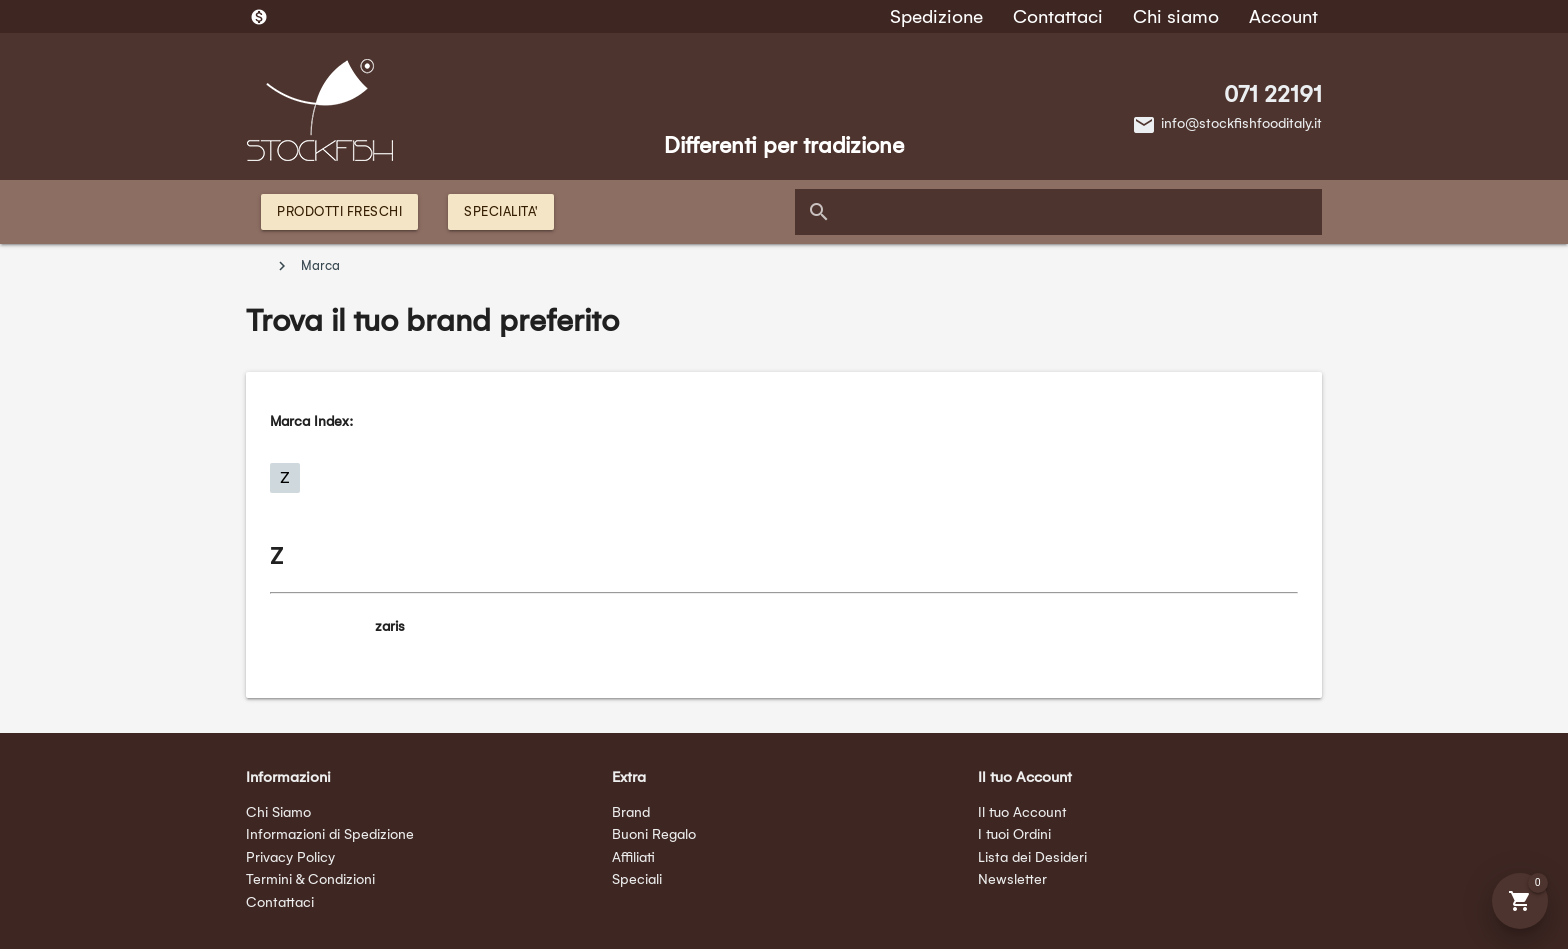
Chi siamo (1176, 17)
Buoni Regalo (654, 834)
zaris (390, 626)
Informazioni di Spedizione (330, 834)
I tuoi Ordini (1014, 834)
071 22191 (1273, 94)
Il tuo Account (1022, 812)
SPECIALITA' (501, 211)
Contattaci (1058, 17)
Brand (631, 812)
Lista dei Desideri (1032, 857)
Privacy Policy (290, 857)
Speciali (637, 879)
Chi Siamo (278, 812)
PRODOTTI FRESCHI (339, 211)
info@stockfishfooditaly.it (1241, 123)
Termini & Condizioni (310, 879)
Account (1283, 17)
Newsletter (1012, 879)
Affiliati (633, 857)
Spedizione (936, 17)
